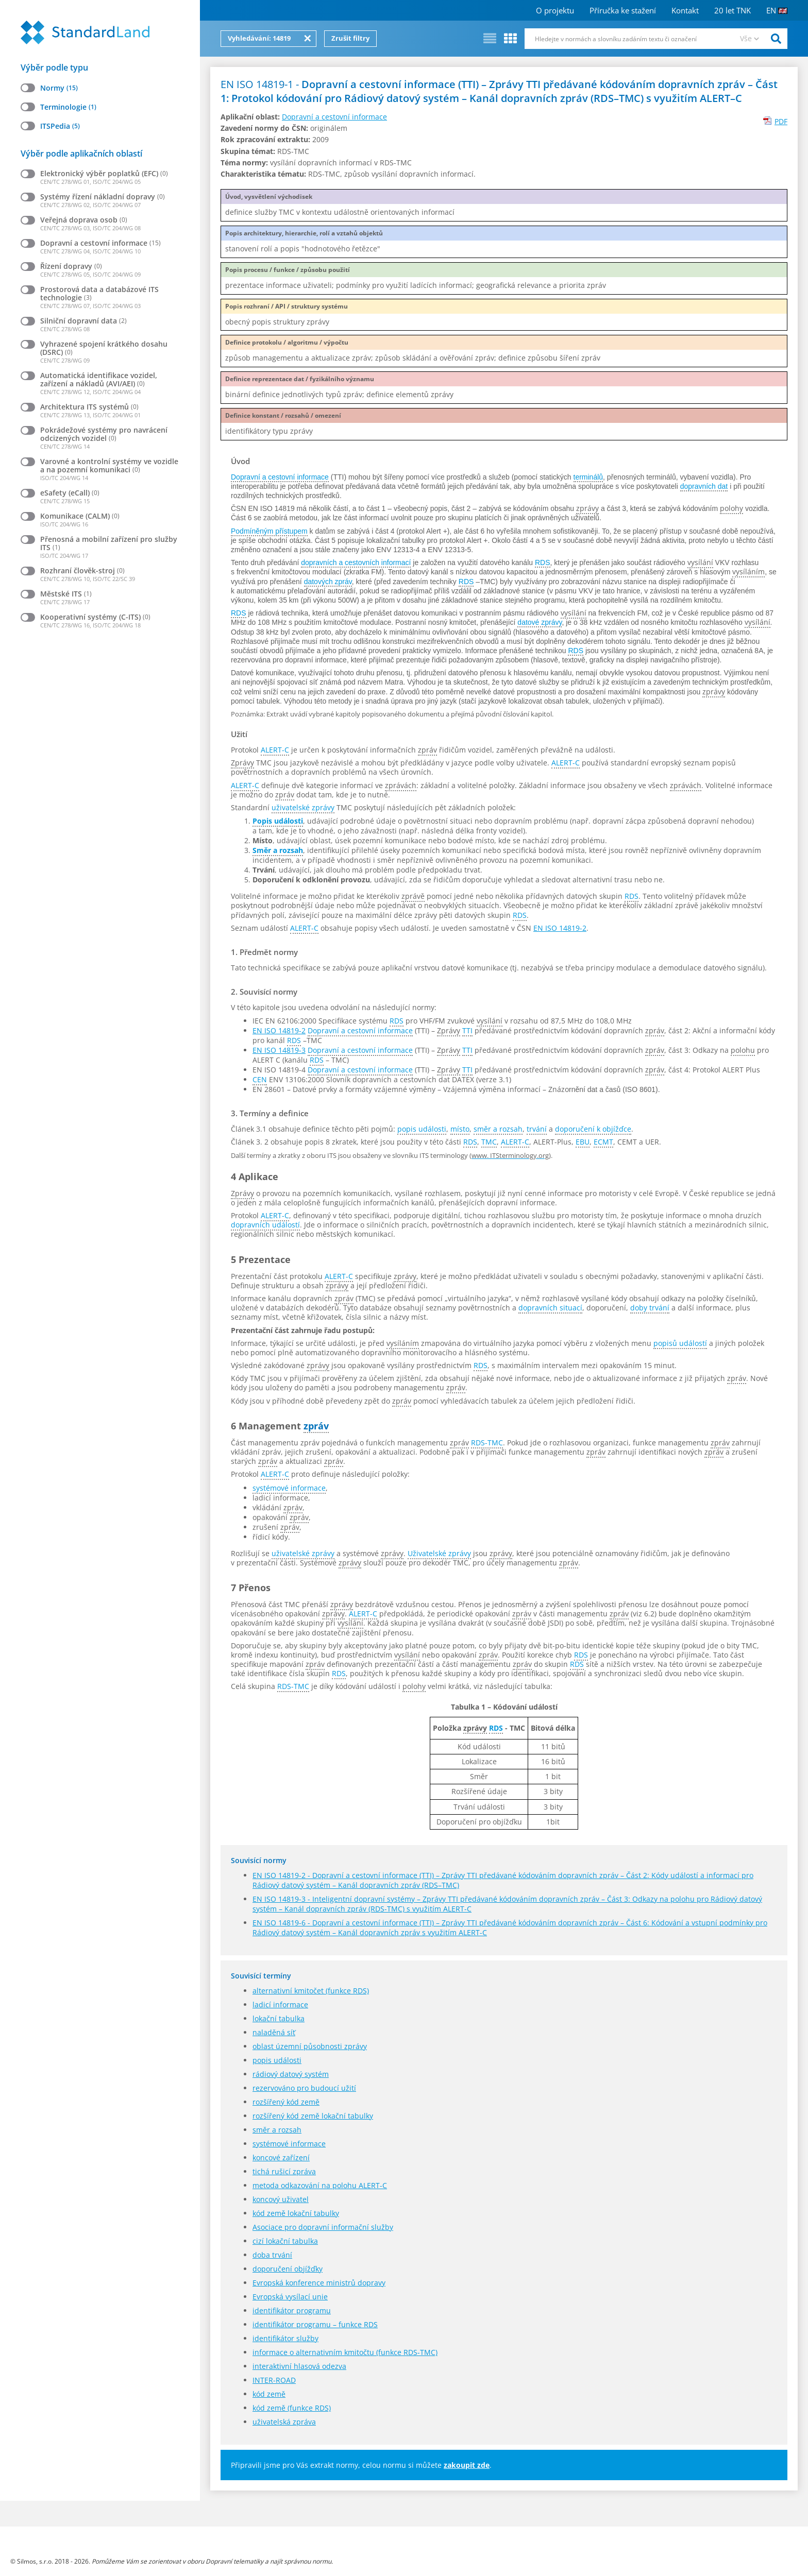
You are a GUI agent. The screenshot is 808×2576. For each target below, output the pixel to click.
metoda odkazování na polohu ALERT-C (319, 2185)
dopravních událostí (265, 1225)
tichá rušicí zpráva (284, 2171)
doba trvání (272, 2255)
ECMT (603, 1142)
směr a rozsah (498, 1129)
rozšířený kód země (285, 2102)
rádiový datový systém (290, 2074)
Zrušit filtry (350, 38)
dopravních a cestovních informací (356, 562)
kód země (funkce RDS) (291, 2408)
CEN (259, 1079)
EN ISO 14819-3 (279, 1050)
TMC (489, 1142)
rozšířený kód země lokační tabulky (312, 2116)
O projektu (555, 10)
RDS (542, 562)
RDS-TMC (487, 1442)
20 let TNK (732, 10)
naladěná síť (273, 2032)
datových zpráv (328, 581)
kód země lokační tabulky (295, 2213)
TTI (467, 1030)
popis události (421, 1129)
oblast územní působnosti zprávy (309, 2046)
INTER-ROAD (274, 2380)
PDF (781, 121)
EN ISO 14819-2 (559, 928)
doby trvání (649, 1307)
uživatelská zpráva (284, 2422)
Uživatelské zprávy (439, 1553)
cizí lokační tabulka (285, 2241)
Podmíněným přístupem (269, 531)
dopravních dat (704, 486)
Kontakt (685, 10)
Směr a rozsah (277, 850)
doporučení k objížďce (593, 1129)
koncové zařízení (281, 2157)
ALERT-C (275, 750)
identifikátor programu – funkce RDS (315, 2324)
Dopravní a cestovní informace (334, 117)
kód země (268, 2394)
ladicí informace (280, 2004)
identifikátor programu (291, 2310)
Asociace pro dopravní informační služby (322, 2227)
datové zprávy (539, 622)
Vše (746, 38)
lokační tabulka (278, 2018)
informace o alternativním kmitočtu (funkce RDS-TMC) (344, 2352)
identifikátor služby (285, 2338)
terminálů (588, 477)
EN (776, 10)
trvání (537, 1129)
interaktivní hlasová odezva (299, 2366)
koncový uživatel (280, 2199)
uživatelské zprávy (303, 807)
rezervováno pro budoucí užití (304, 2088)
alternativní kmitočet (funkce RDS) (310, 1990)
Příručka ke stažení (623, 10)
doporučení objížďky (287, 2269)
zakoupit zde (467, 2465)
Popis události (277, 821)
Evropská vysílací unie (290, 2296)
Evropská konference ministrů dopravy (318, 2283)
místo (459, 1129)
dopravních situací (550, 1307)
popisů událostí (680, 1343)
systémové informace (289, 1488)
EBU (583, 1142)
